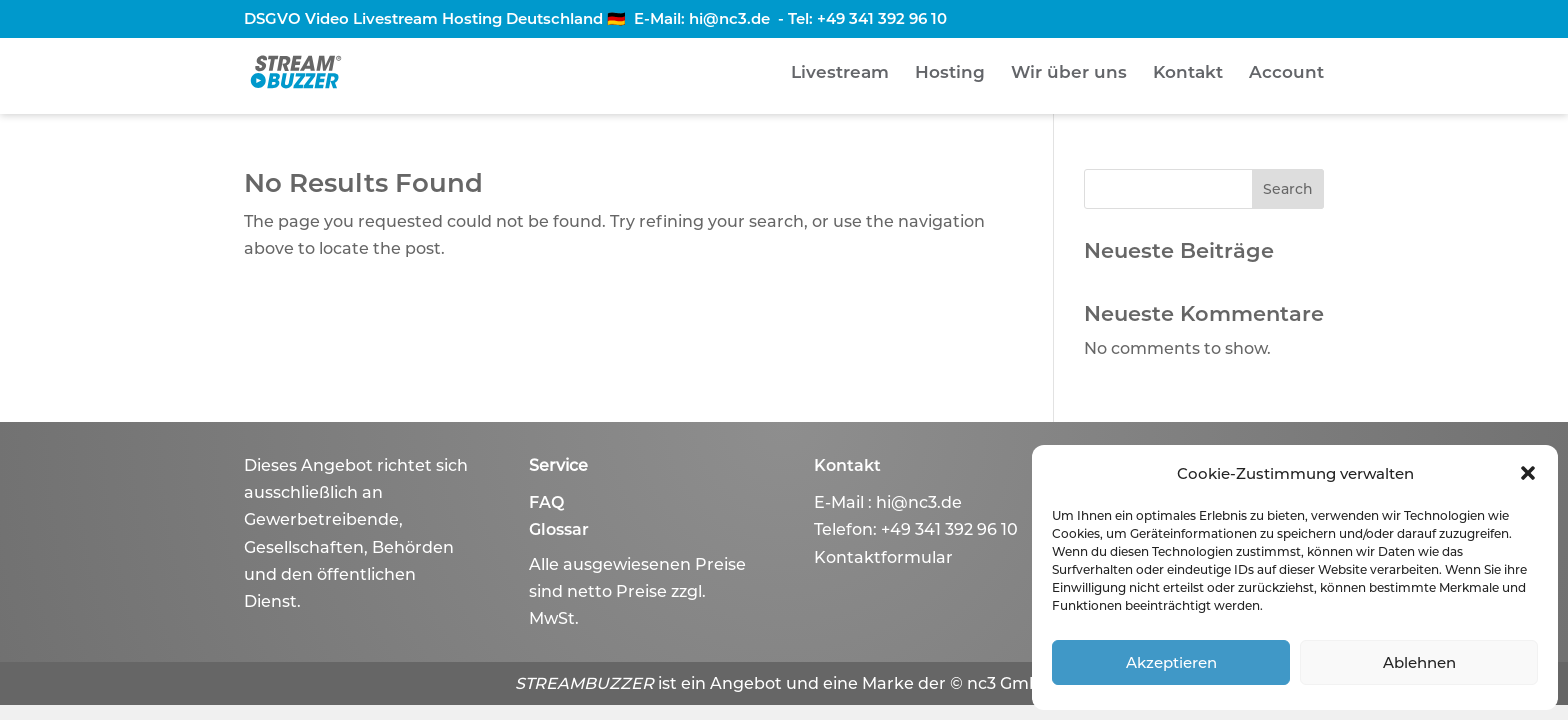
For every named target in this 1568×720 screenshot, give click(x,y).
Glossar (559, 529)
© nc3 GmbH (1001, 683)
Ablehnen (1419, 662)
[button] (1528, 473)
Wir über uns (1069, 73)
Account (1286, 73)
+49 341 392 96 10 (882, 18)
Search (1288, 189)
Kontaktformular (883, 557)
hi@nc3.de (729, 18)
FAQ (546, 502)
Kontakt (1188, 73)
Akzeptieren (1171, 662)
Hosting (950, 73)
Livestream (840, 73)
